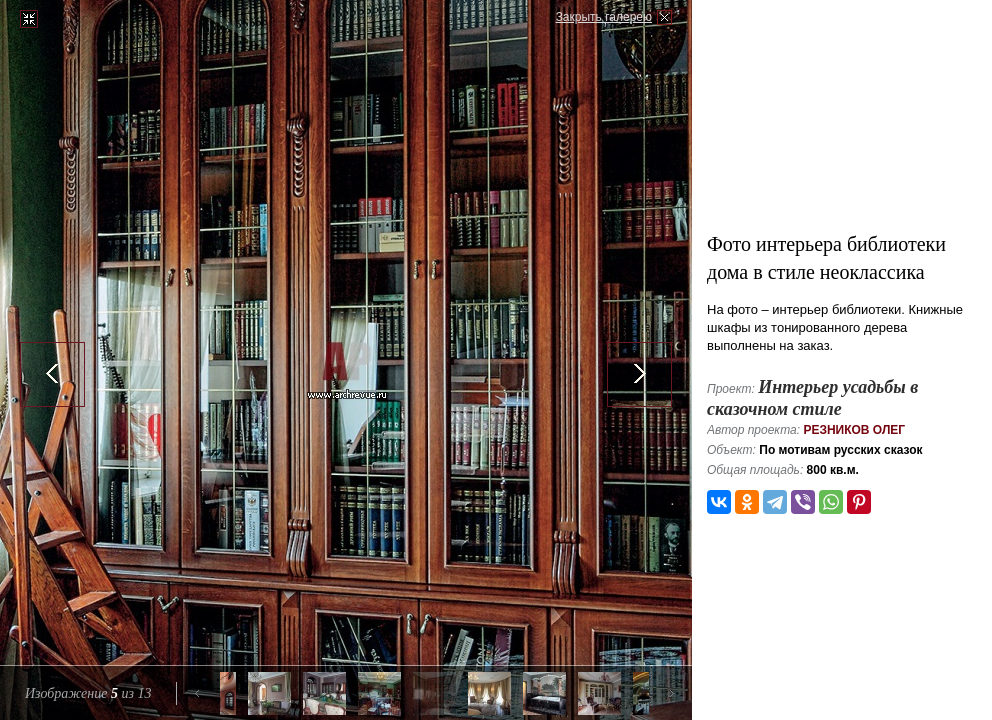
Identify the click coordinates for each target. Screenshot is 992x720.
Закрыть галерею (604, 17)
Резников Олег (854, 430)
